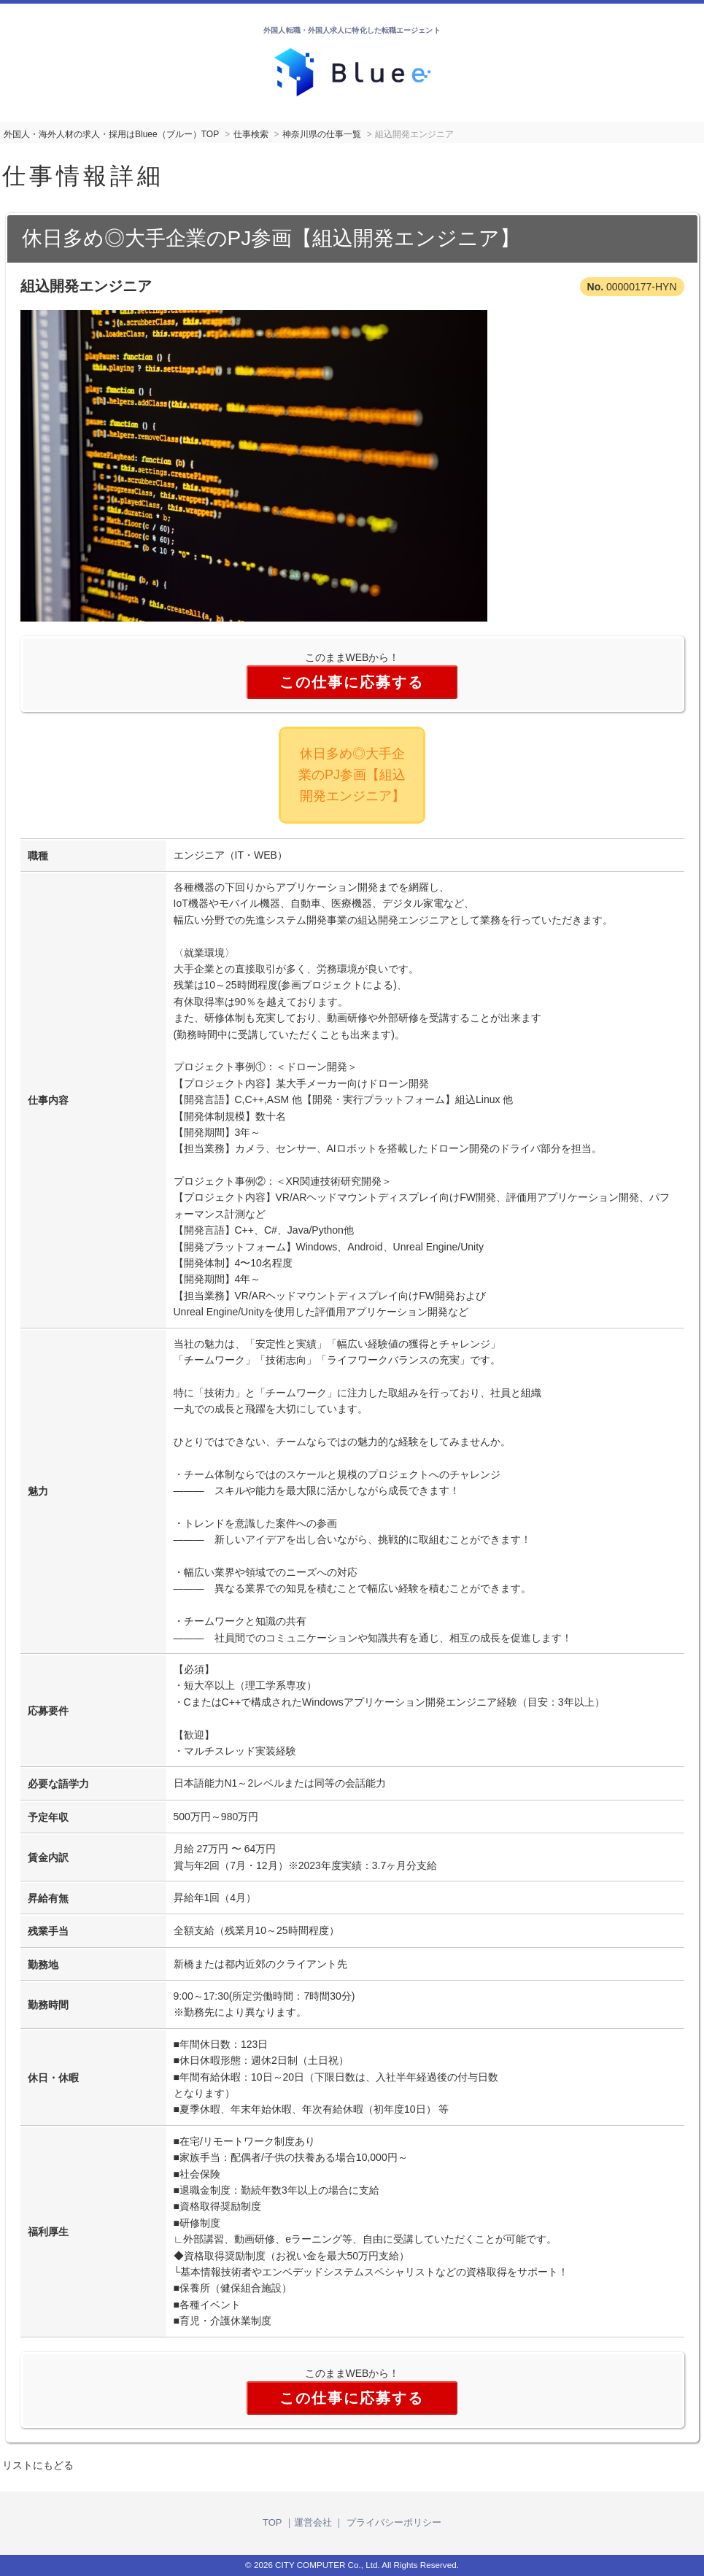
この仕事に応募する (351, 682)
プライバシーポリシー (394, 2522)
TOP (272, 2522)
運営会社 (313, 2522)
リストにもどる (38, 2465)
